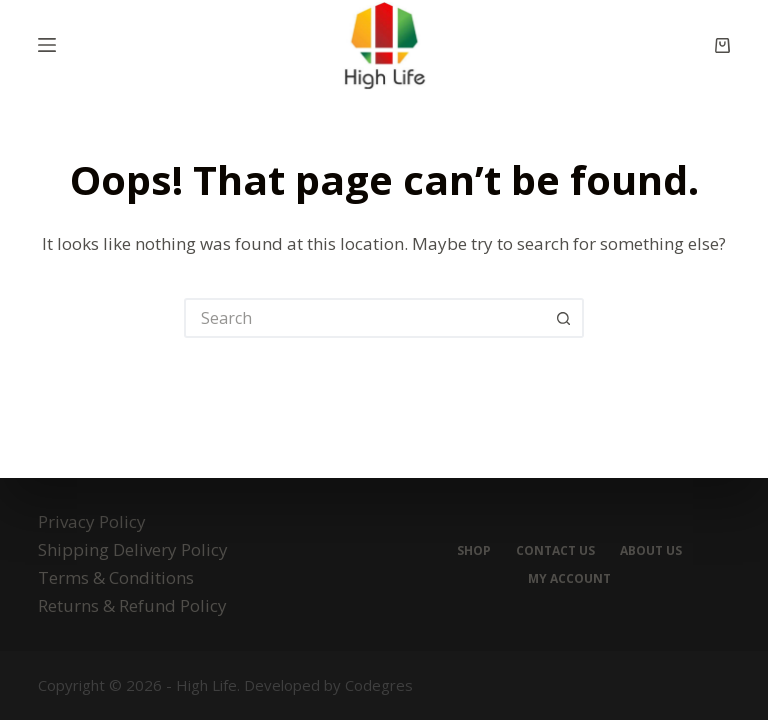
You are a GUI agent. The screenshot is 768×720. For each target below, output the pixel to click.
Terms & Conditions (116, 577)
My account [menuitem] (569, 579)
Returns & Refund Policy (132, 605)
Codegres (379, 685)
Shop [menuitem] (474, 551)
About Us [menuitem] (651, 551)
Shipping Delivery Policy (133, 549)
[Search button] (564, 318)
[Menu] (47, 45)
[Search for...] (364, 318)
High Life (206, 685)
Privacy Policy (92, 521)
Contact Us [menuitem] (555, 551)
